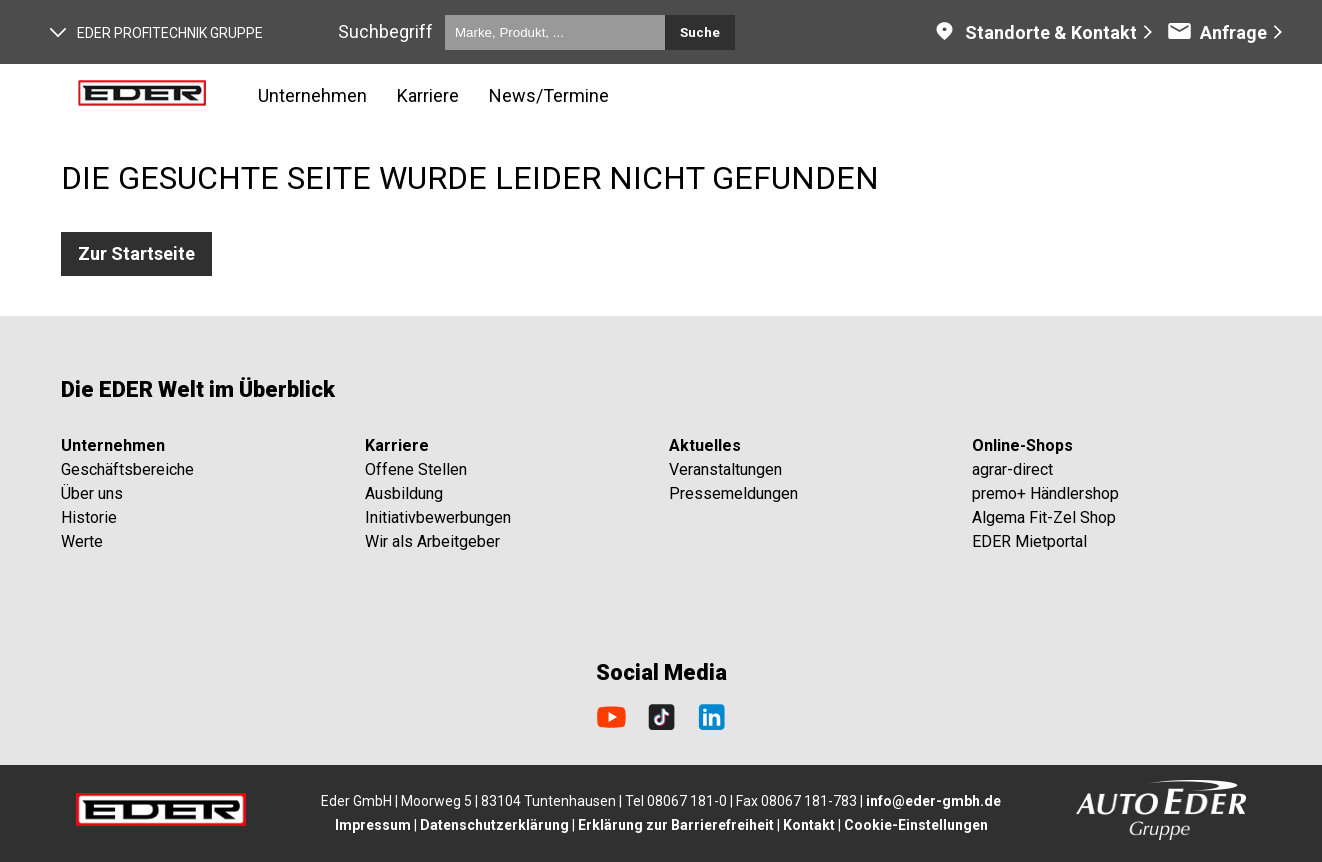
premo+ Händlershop (1045, 493)
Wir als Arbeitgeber (432, 541)
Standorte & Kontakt (1034, 32)
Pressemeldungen (733, 493)
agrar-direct (1012, 469)
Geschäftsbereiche (127, 469)
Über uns (92, 493)
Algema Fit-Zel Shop (1044, 517)
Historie (89, 517)
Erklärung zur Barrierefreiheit (676, 825)
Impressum (373, 825)
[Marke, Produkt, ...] (555, 32)
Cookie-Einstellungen (916, 825)
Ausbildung (404, 493)
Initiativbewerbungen (438, 517)
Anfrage (1217, 32)
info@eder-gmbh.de (933, 801)
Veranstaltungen (725, 469)
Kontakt (809, 825)
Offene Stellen (416, 469)
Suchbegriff (385, 31)
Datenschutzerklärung (494, 825)
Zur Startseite (136, 253)
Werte (82, 541)
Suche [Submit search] (700, 32)
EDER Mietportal (1029, 541)
